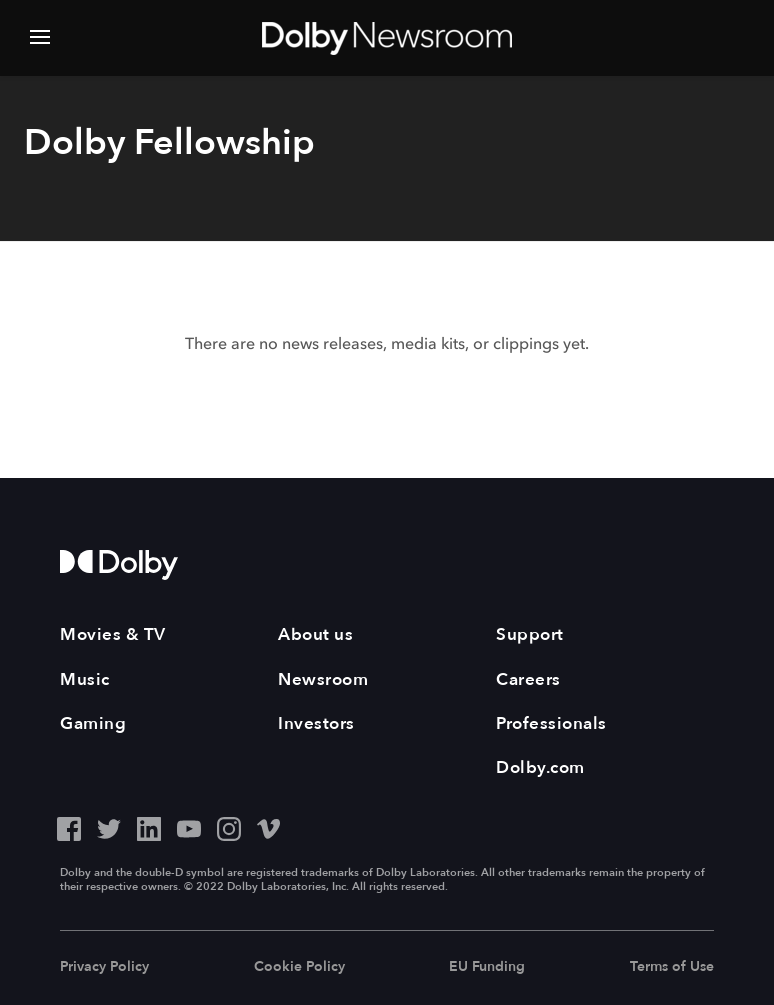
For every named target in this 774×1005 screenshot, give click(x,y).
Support (530, 634)
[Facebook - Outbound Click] (69, 826)
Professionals (551, 723)
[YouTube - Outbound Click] (189, 826)
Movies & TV (113, 634)
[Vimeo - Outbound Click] (269, 826)
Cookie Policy (299, 966)
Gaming (93, 723)
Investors (316, 723)
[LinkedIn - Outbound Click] (149, 826)
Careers (528, 679)
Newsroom (323, 679)
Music (85, 679)
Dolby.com (540, 767)
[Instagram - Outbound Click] (229, 826)
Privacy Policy (104, 966)
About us (315, 634)
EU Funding (487, 966)
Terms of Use (672, 966)
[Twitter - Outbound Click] (109, 826)
